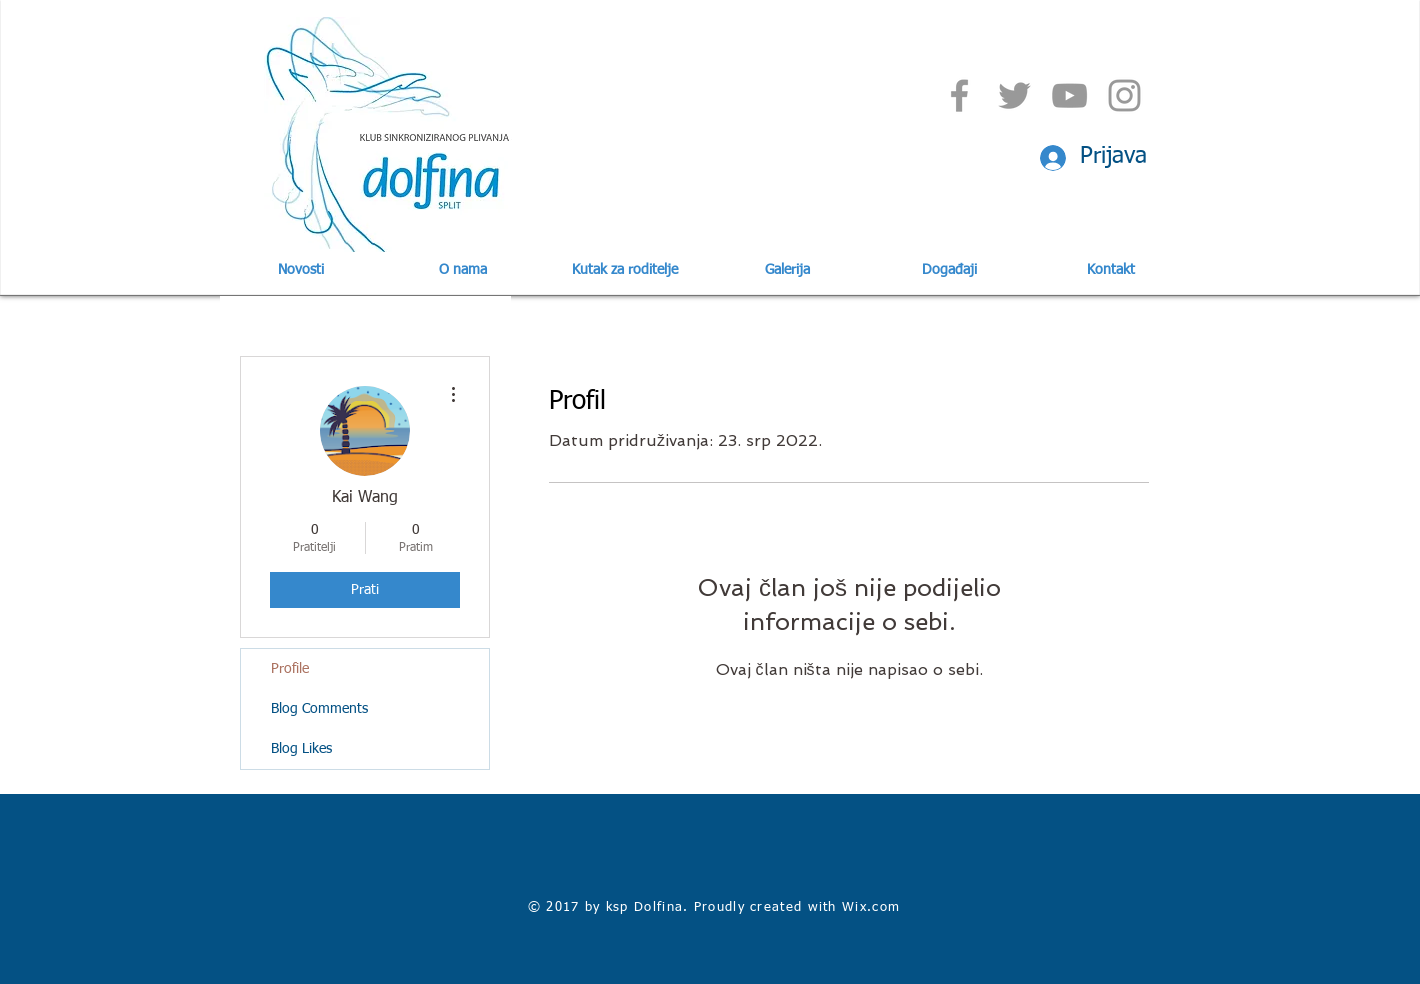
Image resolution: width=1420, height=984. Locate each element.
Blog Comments (319, 709)
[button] (463, 270)
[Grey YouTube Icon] (1069, 95)
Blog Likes (301, 749)
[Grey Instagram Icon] (1124, 95)
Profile (290, 669)
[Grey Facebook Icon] (959, 95)
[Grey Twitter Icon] (1014, 95)
